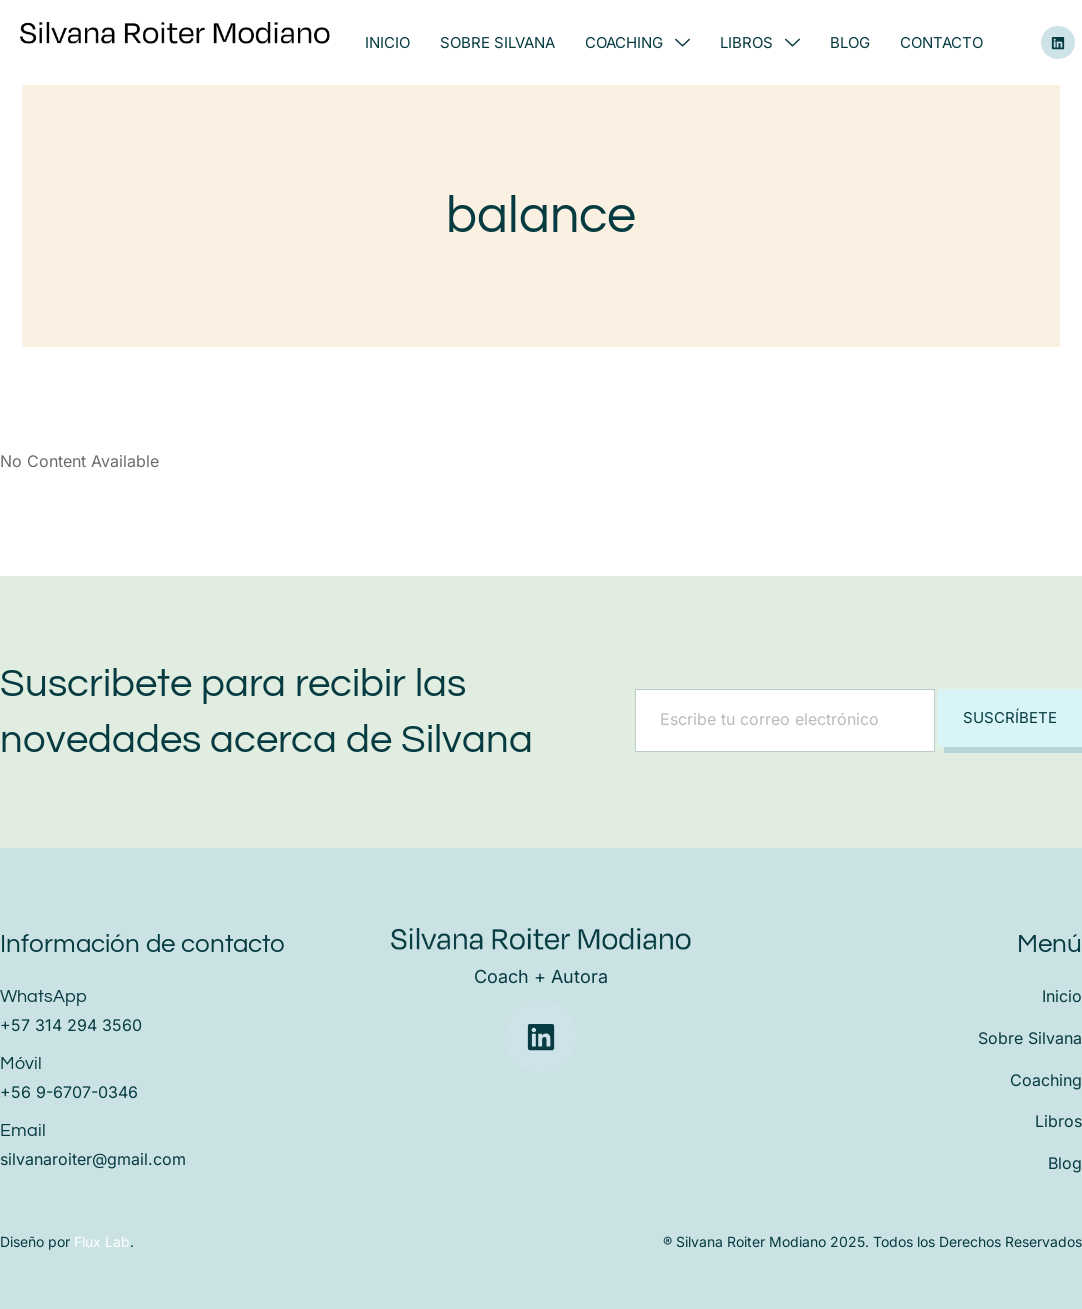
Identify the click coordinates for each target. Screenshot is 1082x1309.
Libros (760, 42)
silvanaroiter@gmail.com (93, 1159)
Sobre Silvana (497, 42)
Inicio (387, 42)
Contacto (941, 42)
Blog (850, 42)
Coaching (637, 42)
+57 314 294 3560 (71, 1025)
